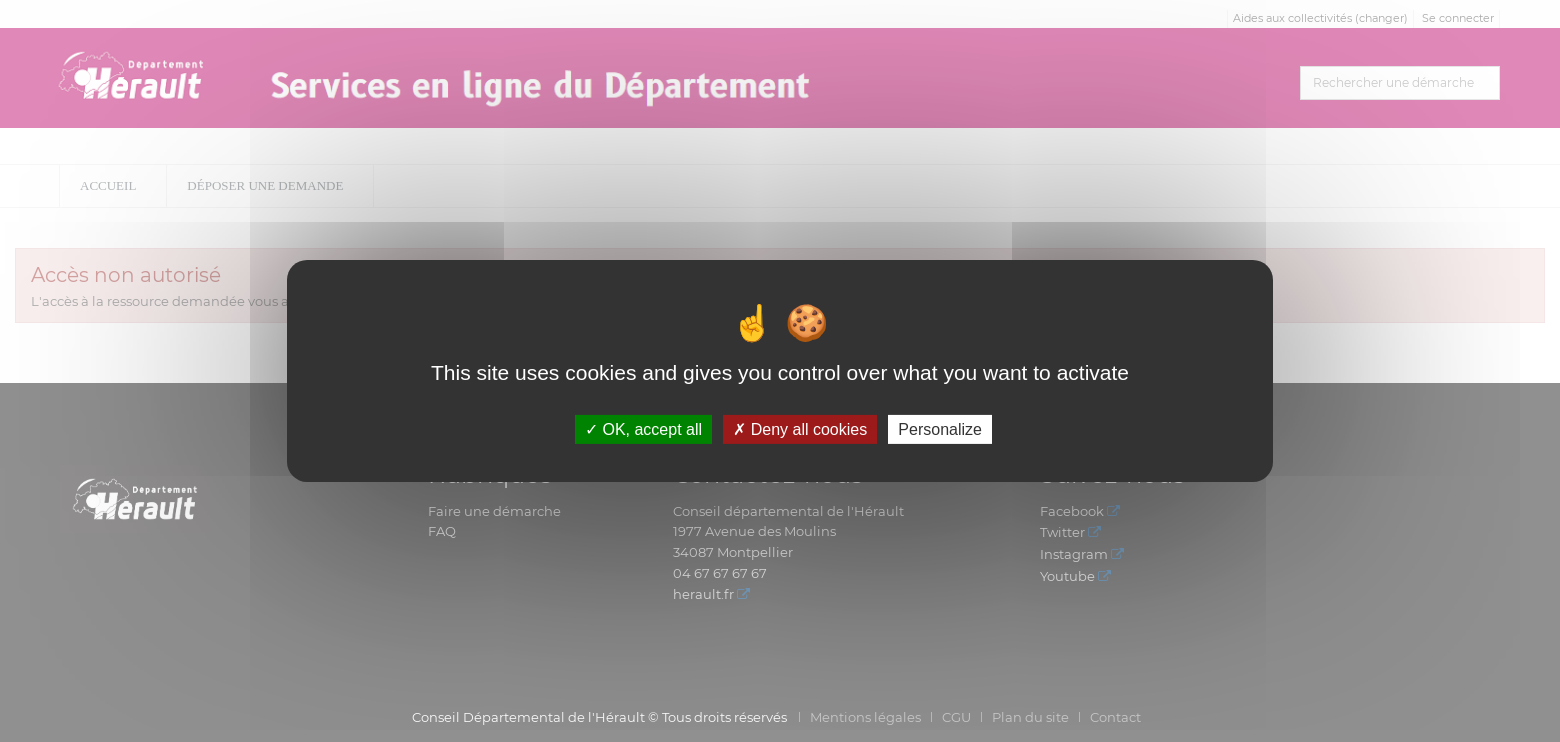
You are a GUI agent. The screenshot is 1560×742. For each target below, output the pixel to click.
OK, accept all (643, 429)
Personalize (940, 429)
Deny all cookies (800, 429)
